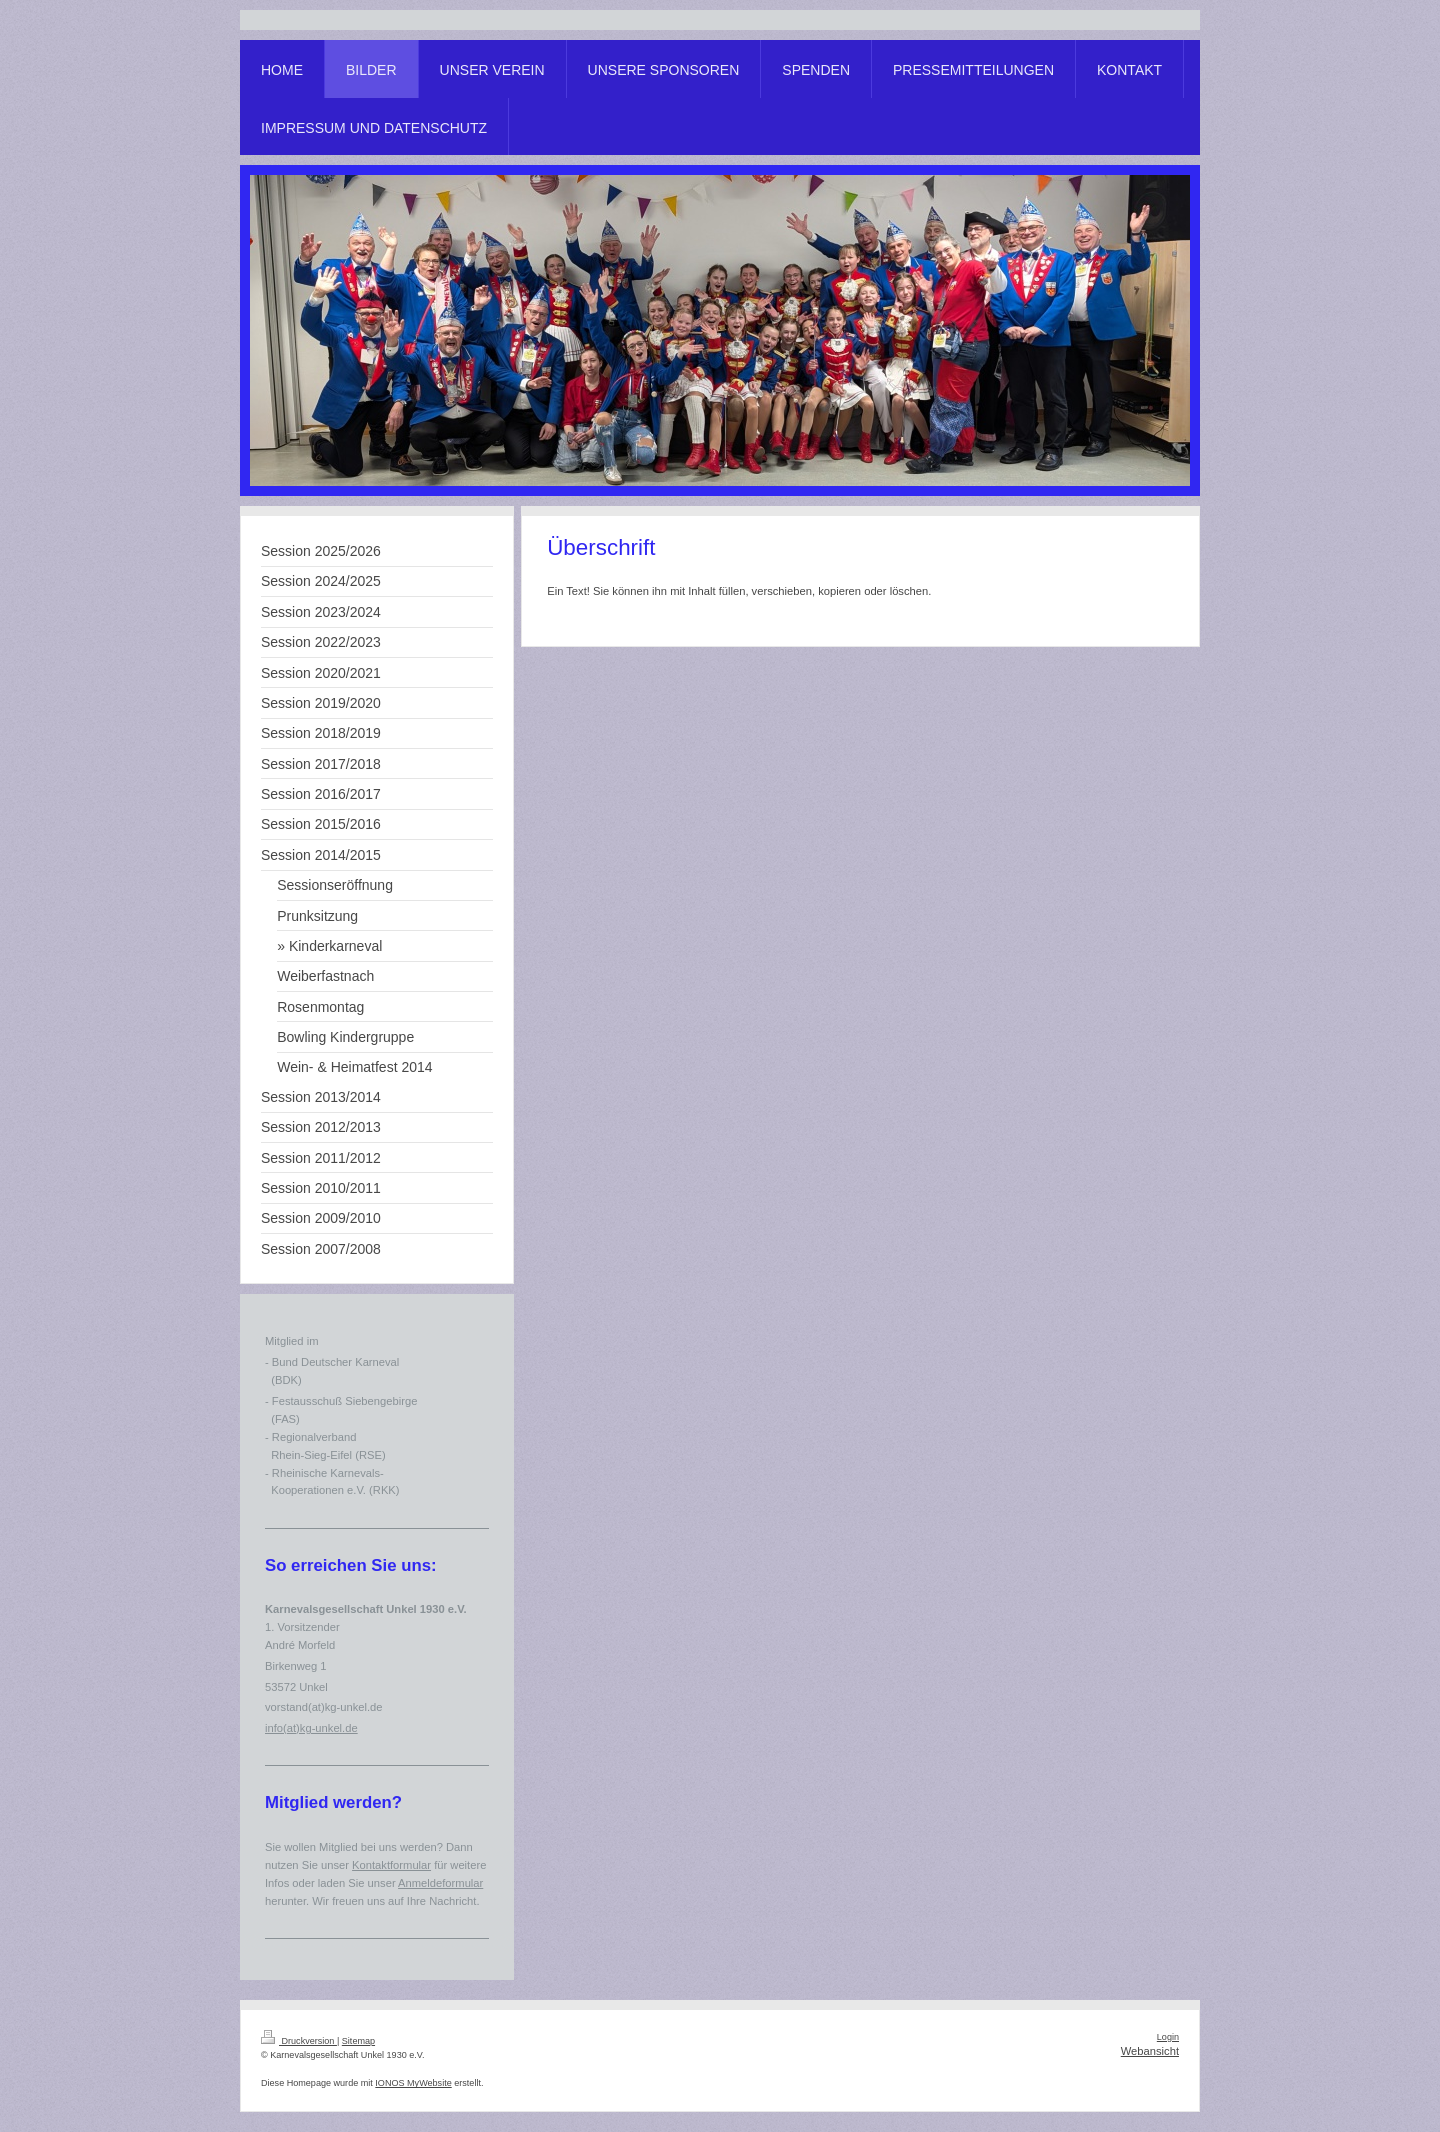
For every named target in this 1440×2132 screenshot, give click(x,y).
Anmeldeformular (440, 1883)
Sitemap (358, 2041)
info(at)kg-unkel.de (311, 1728)
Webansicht (1150, 2051)
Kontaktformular (391, 1865)
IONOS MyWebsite (413, 2083)
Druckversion (299, 2041)
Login (1168, 2037)
